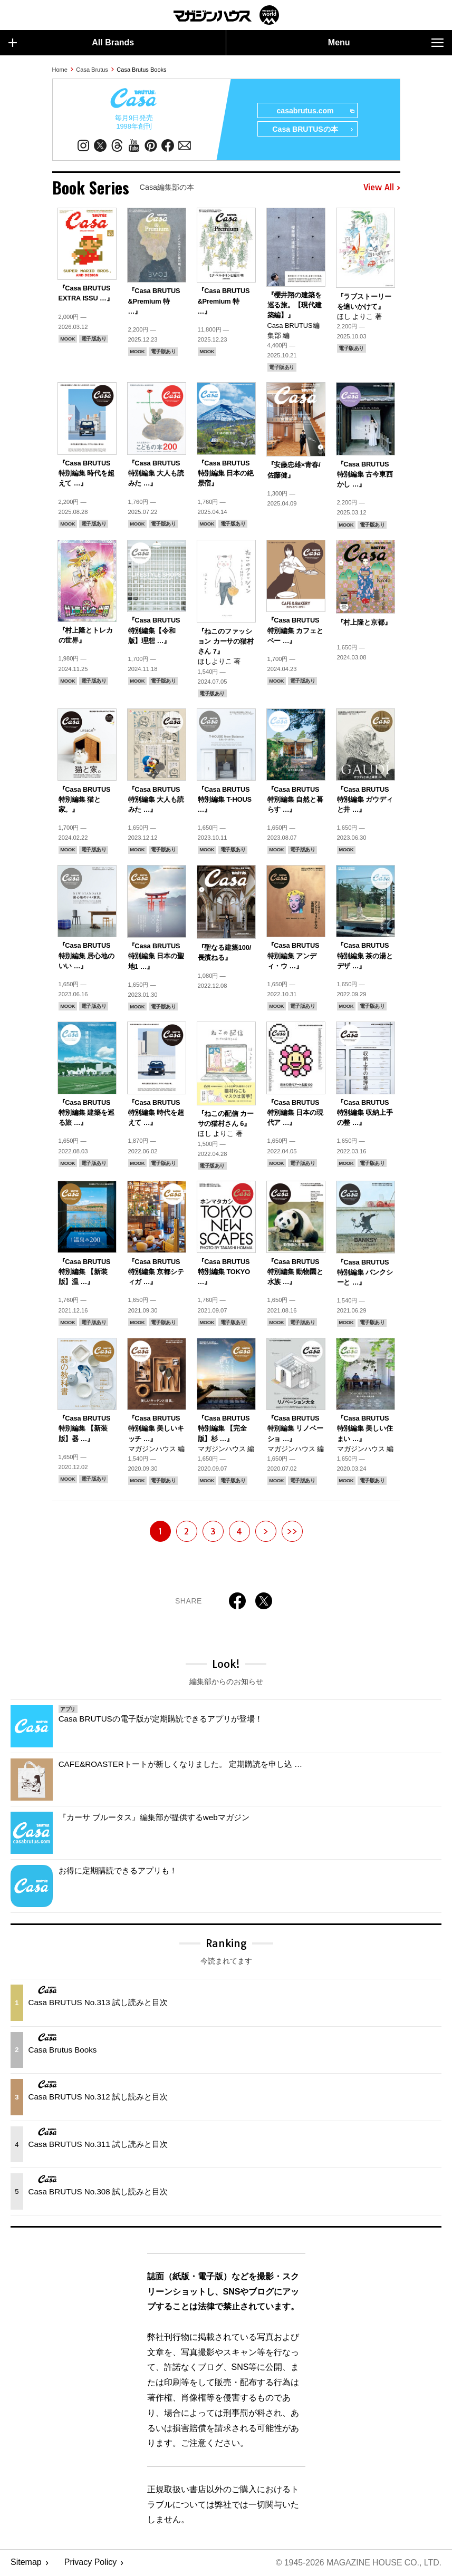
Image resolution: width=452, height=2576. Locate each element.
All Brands (71, 42)
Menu (386, 42)
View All (381, 188)
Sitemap (26, 2563)
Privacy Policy (90, 2563)
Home (60, 69)
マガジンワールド (226, 15)
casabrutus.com (314, 111)
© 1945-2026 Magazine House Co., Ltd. (357, 2563)
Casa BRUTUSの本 (312, 130)
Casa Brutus (92, 69)
